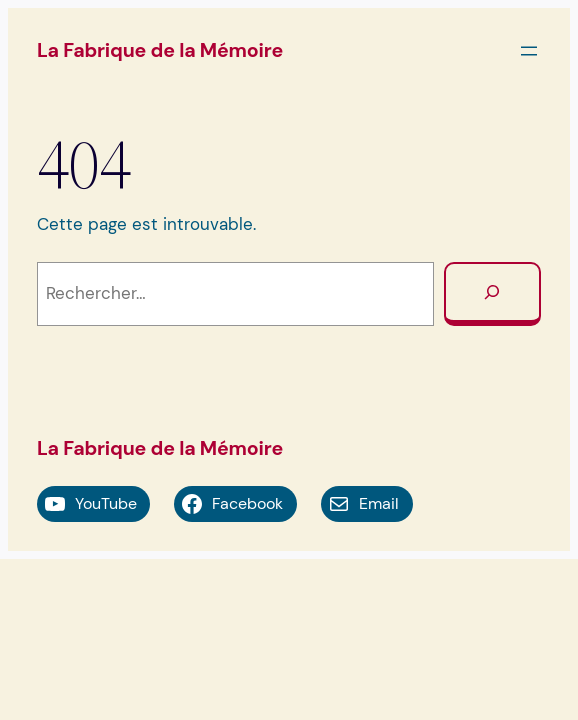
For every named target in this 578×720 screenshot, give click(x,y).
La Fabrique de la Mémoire (160, 50)
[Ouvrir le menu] (529, 51)
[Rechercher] (492, 294)
